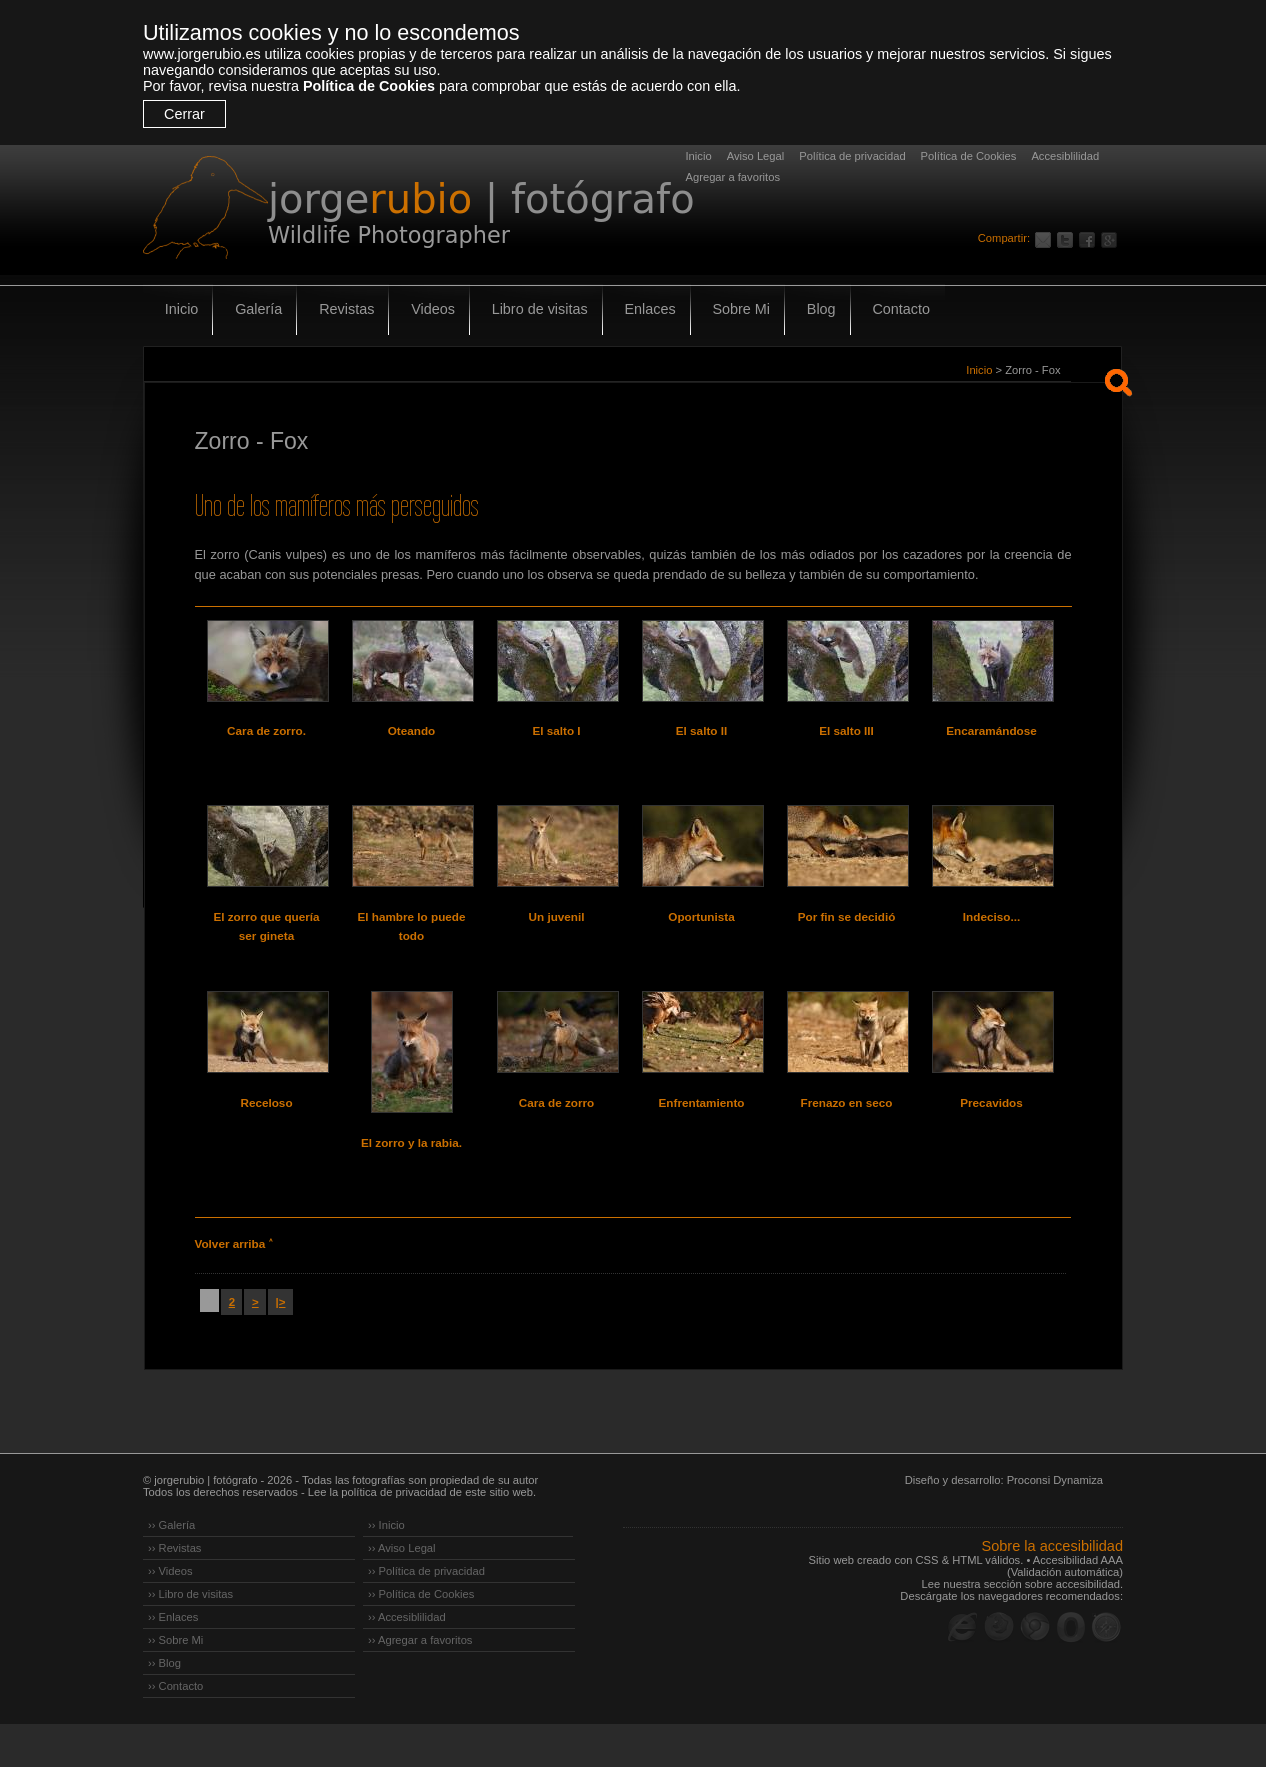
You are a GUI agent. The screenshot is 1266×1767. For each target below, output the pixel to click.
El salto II (701, 731)
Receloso (266, 1131)
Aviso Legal (756, 156)
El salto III (847, 731)
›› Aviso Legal (402, 1591)
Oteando (411, 731)
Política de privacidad (852, 156)
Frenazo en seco (846, 1131)
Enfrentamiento (701, 1131)
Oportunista (701, 931)
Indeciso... (991, 931)
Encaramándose (991, 731)
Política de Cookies (369, 86)
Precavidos (991, 1131)
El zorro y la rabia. (411, 1171)
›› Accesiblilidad (407, 1660)
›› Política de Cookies (421, 1637)
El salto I (556, 731)
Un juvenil (556, 931)
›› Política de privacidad (426, 1614)
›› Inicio (386, 1568)
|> (278, 1344)
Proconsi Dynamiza (1055, 1523)
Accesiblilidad (1065, 156)
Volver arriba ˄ (233, 1287)
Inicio (699, 156)
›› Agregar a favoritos (420, 1683)
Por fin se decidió (847, 931)
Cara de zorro (556, 1131)
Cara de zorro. (266, 731)
